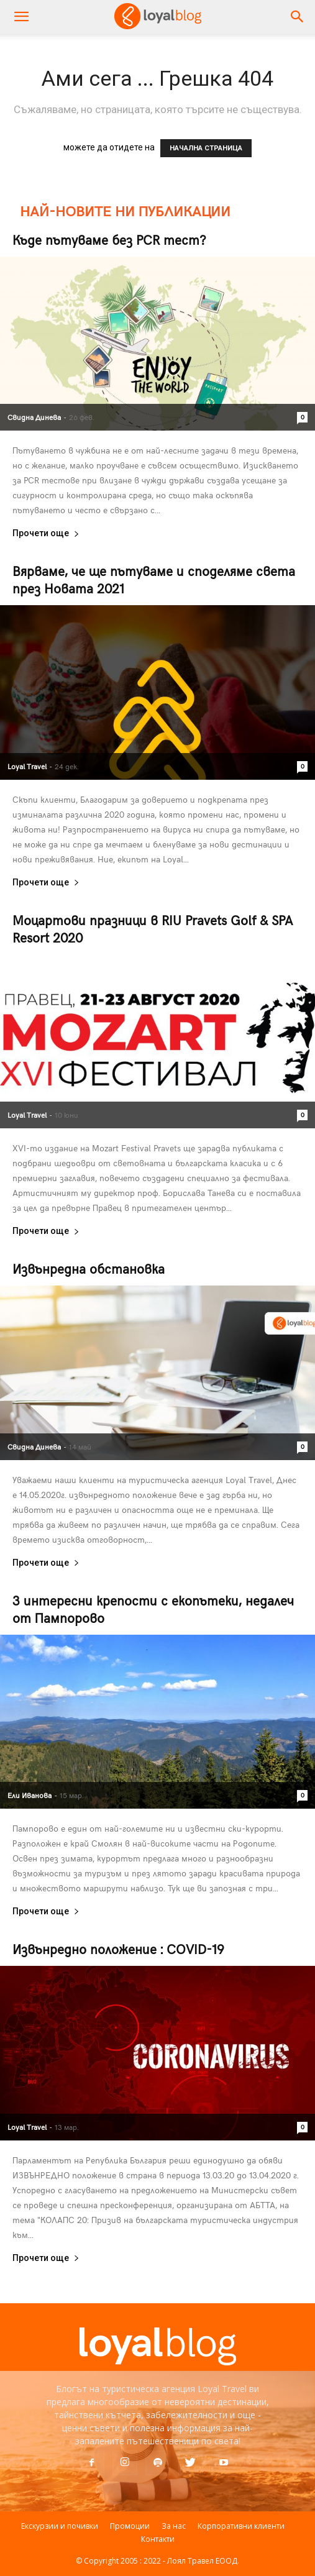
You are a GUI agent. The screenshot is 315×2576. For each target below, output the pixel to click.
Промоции (130, 2526)
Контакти (158, 2539)
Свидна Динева (34, 417)
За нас (174, 2526)
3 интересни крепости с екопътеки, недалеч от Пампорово (153, 1609)
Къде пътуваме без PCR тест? (109, 240)
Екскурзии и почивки (59, 2526)
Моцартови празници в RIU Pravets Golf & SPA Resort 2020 (152, 928)
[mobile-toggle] (21, 17)
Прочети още (46, 533)
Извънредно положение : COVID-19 (118, 1949)
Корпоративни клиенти (241, 2526)
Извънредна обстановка (88, 1268)
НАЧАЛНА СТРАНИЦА (206, 148)
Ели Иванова (29, 1795)
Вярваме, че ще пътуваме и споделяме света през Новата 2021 (153, 579)
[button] (297, 17)
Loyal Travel (27, 766)
